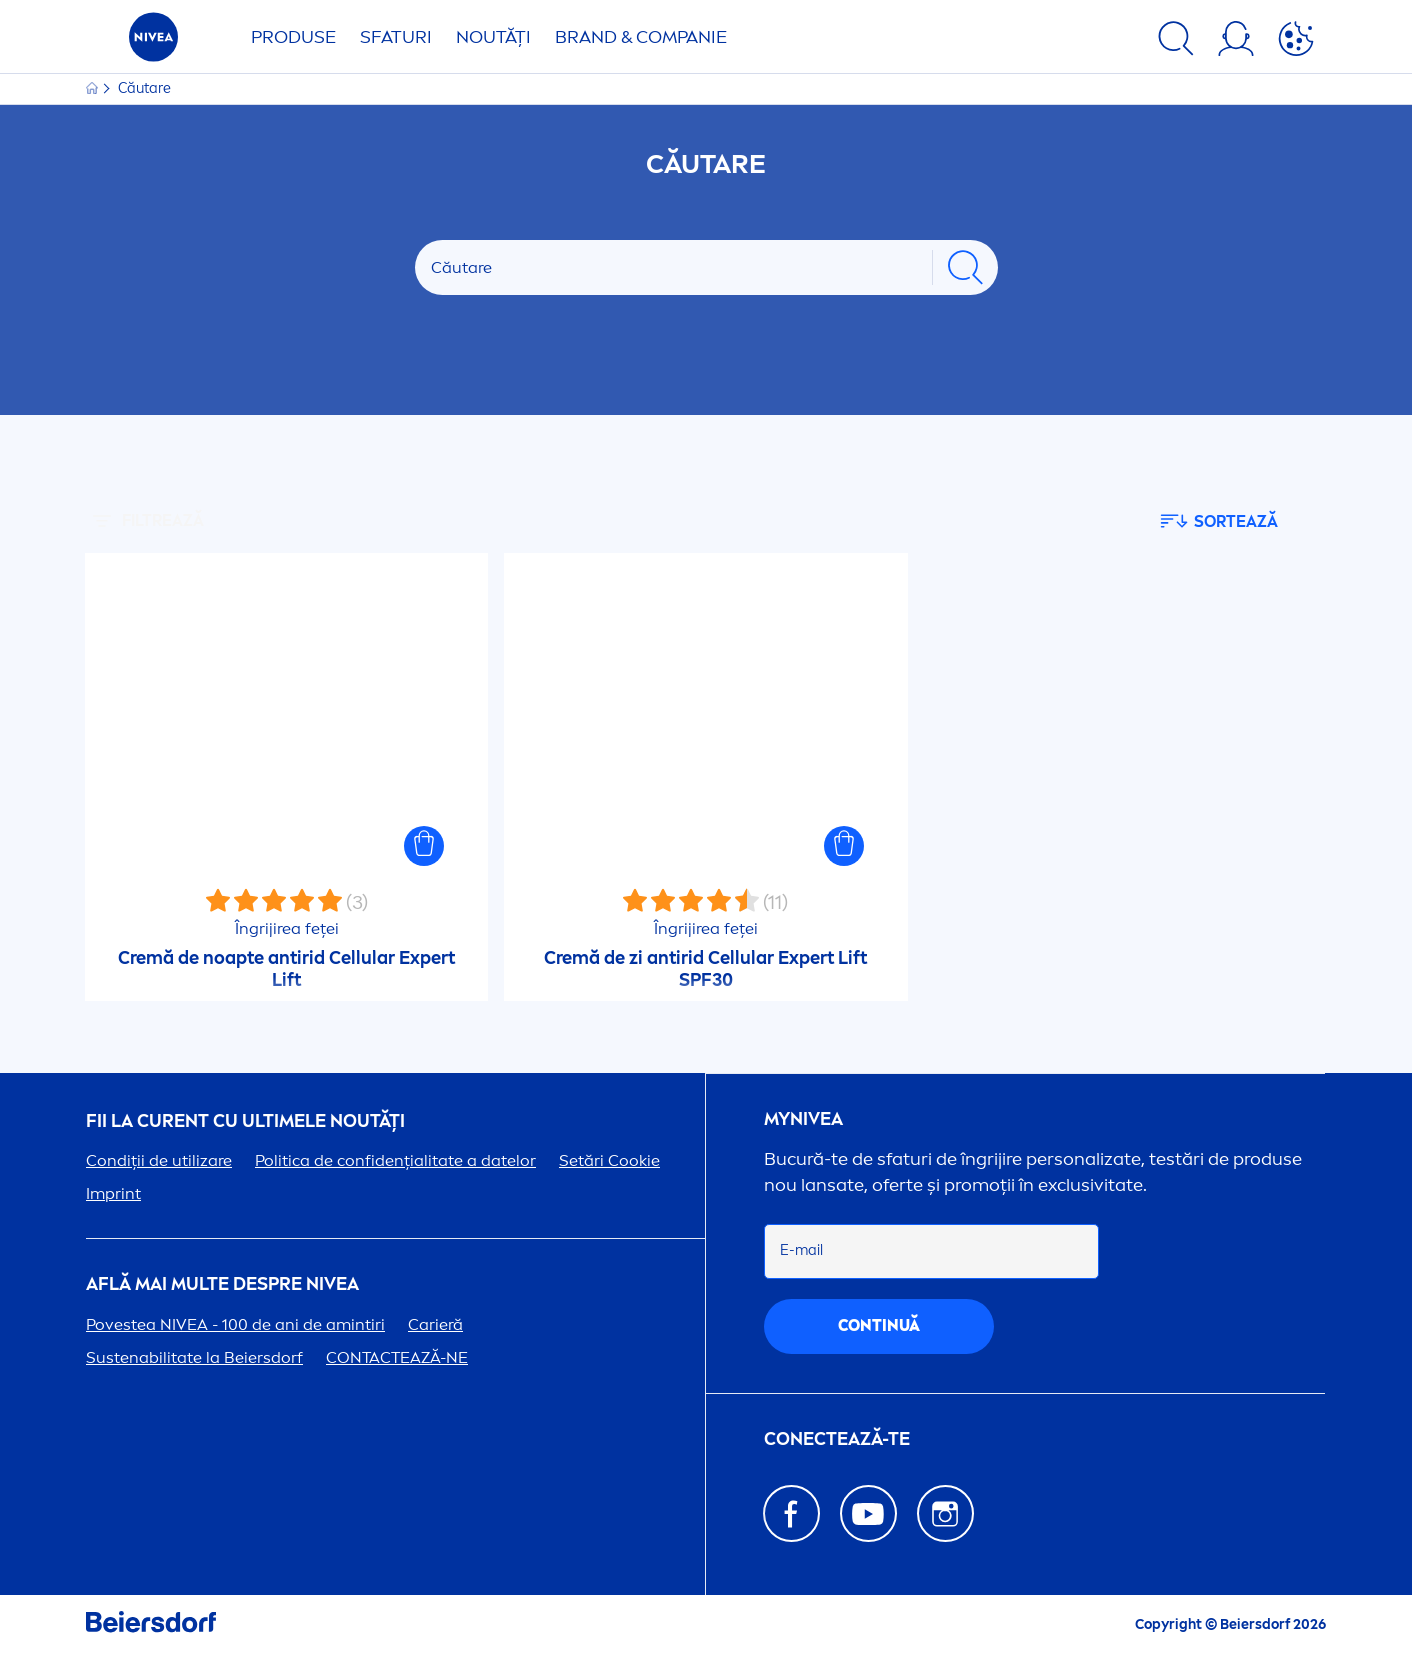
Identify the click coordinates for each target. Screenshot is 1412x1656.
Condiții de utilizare (159, 1160)
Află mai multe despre (222, 1284)
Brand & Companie (641, 37)
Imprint (113, 1193)
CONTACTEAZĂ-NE (397, 1357)
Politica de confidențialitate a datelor (395, 1160)
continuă (879, 1325)
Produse (293, 37)
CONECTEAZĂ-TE (837, 1439)
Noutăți (493, 37)
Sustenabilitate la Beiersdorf (194, 1357)
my (803, 1119)
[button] (424, 846)
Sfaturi (396, 37)
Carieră (435, 1324)
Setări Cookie (609, 1160)
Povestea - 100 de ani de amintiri (235, 1324)
